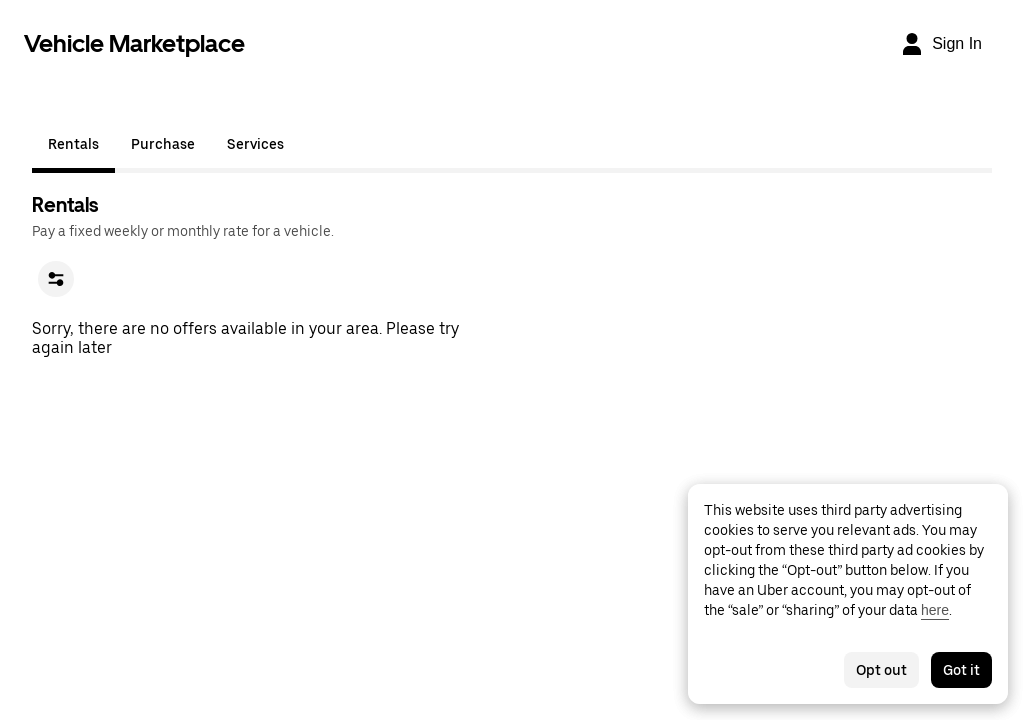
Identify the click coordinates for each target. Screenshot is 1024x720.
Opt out (881, 670)
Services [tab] (255, 144)
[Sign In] (941, 44)
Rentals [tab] (73, 144)
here (935, 610)
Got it (961, 670)
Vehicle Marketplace (134, 43)
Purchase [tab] (163, 144)
